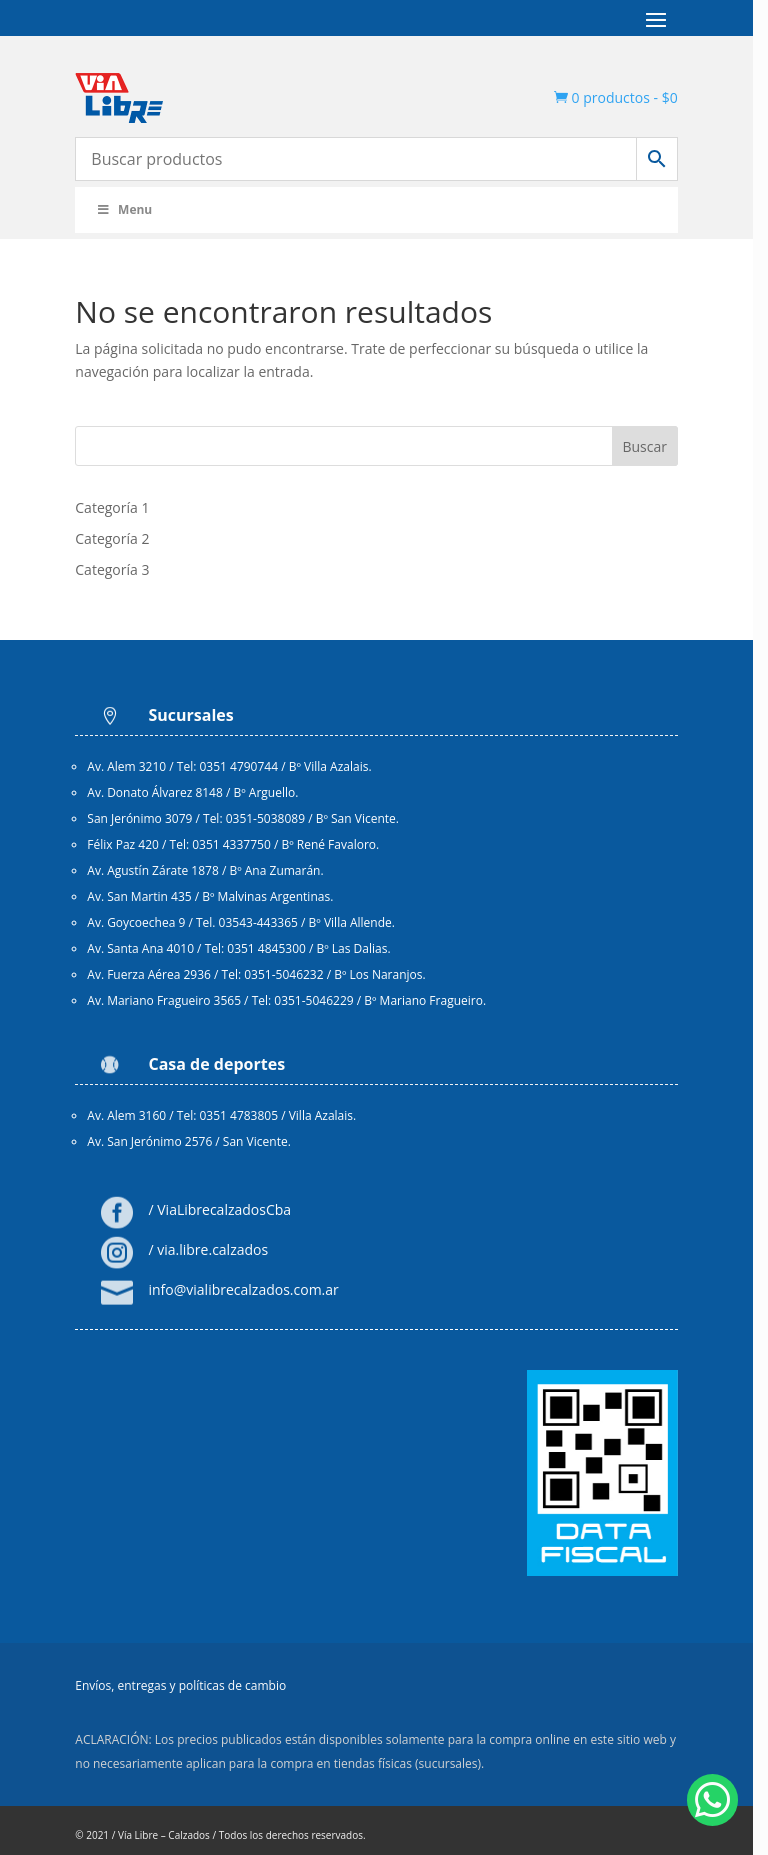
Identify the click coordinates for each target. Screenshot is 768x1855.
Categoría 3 (114, 569)
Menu (125, 209)
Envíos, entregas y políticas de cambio (182, 1690)
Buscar (658, 446)
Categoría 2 (114, 538)
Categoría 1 (114, 507)
